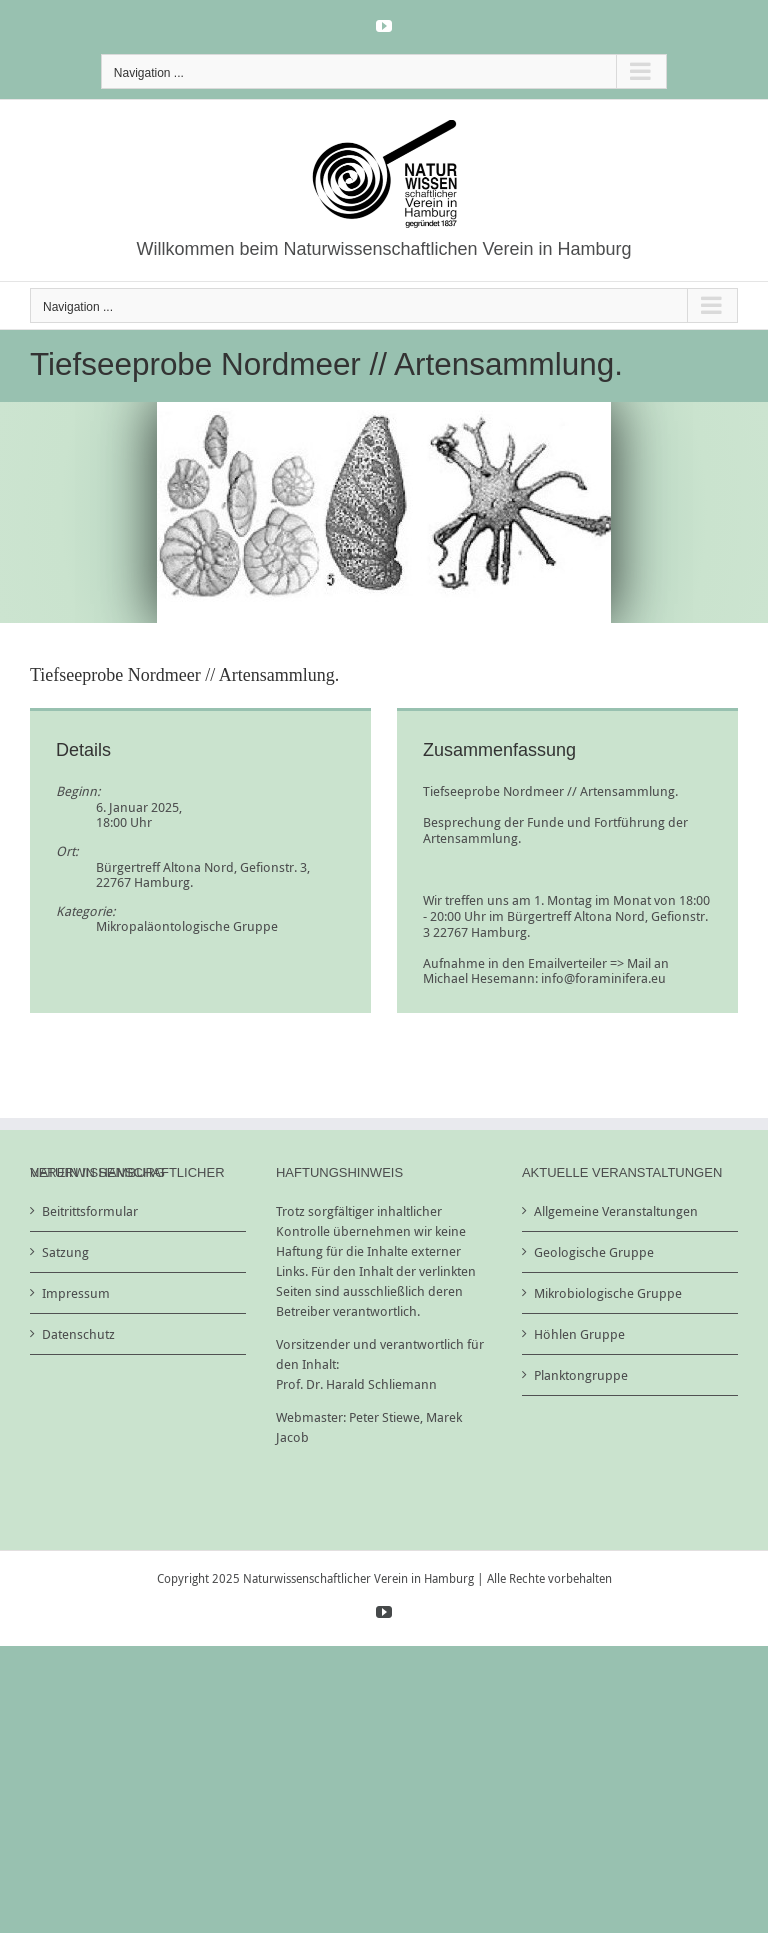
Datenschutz (78, 1334)
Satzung (65, 1252)
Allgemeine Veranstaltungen (616, 1211)
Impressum (76, 1293)
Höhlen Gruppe (579, 1334)
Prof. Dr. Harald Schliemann (356, 1384)
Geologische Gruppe (594, 1252)
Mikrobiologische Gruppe (608, 1293)
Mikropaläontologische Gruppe (187, 926)
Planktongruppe (581, 1375)
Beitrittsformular (90, 1211)
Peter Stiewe (384, 1417)
